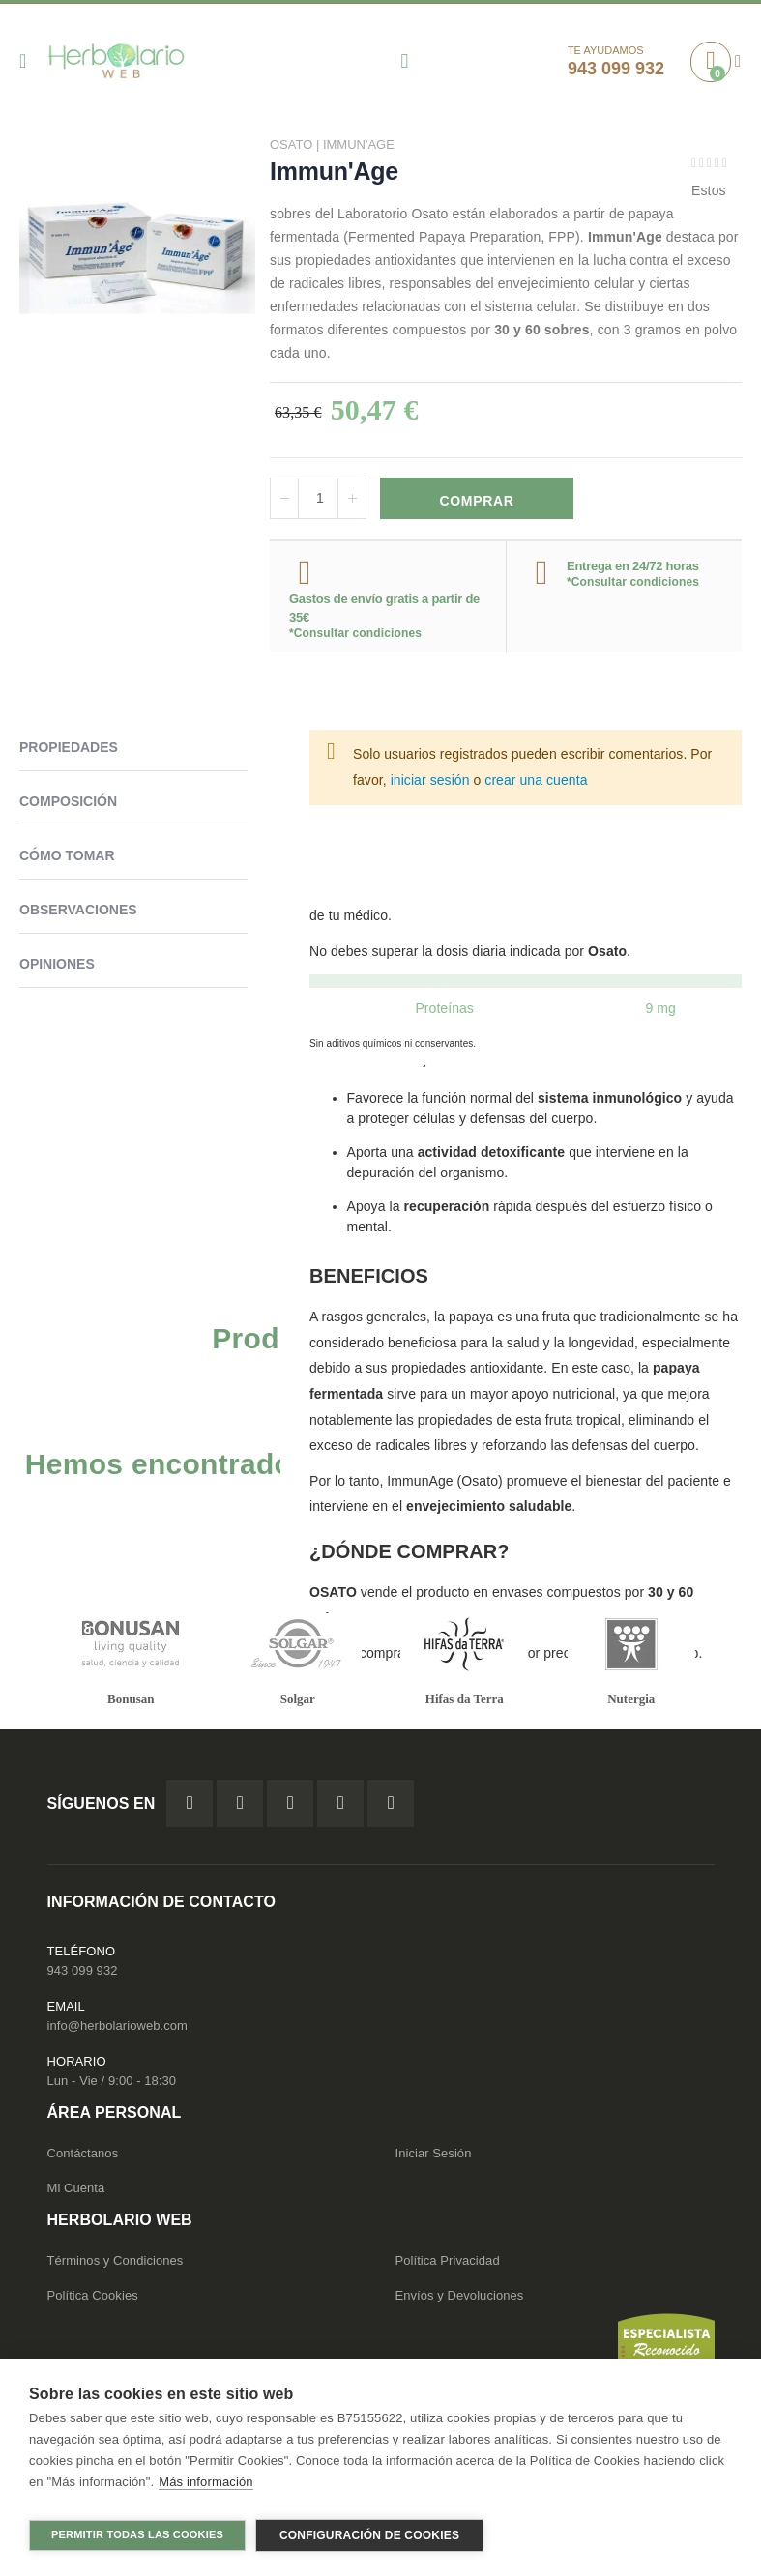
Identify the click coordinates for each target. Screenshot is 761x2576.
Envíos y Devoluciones (459, 2300)
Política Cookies (92, 2300)
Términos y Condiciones (115, 2265)
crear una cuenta (535, 783)
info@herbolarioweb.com (117, 2030)
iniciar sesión (430, 783)
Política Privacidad (447, 2265)
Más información (205, 2488)
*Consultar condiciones (355, 636)
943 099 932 (82, 1975)
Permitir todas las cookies (137, 2534)
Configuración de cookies (369, 2535)
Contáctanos (83, 2158)
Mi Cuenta (76, 2192)
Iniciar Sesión (433, 2158)
